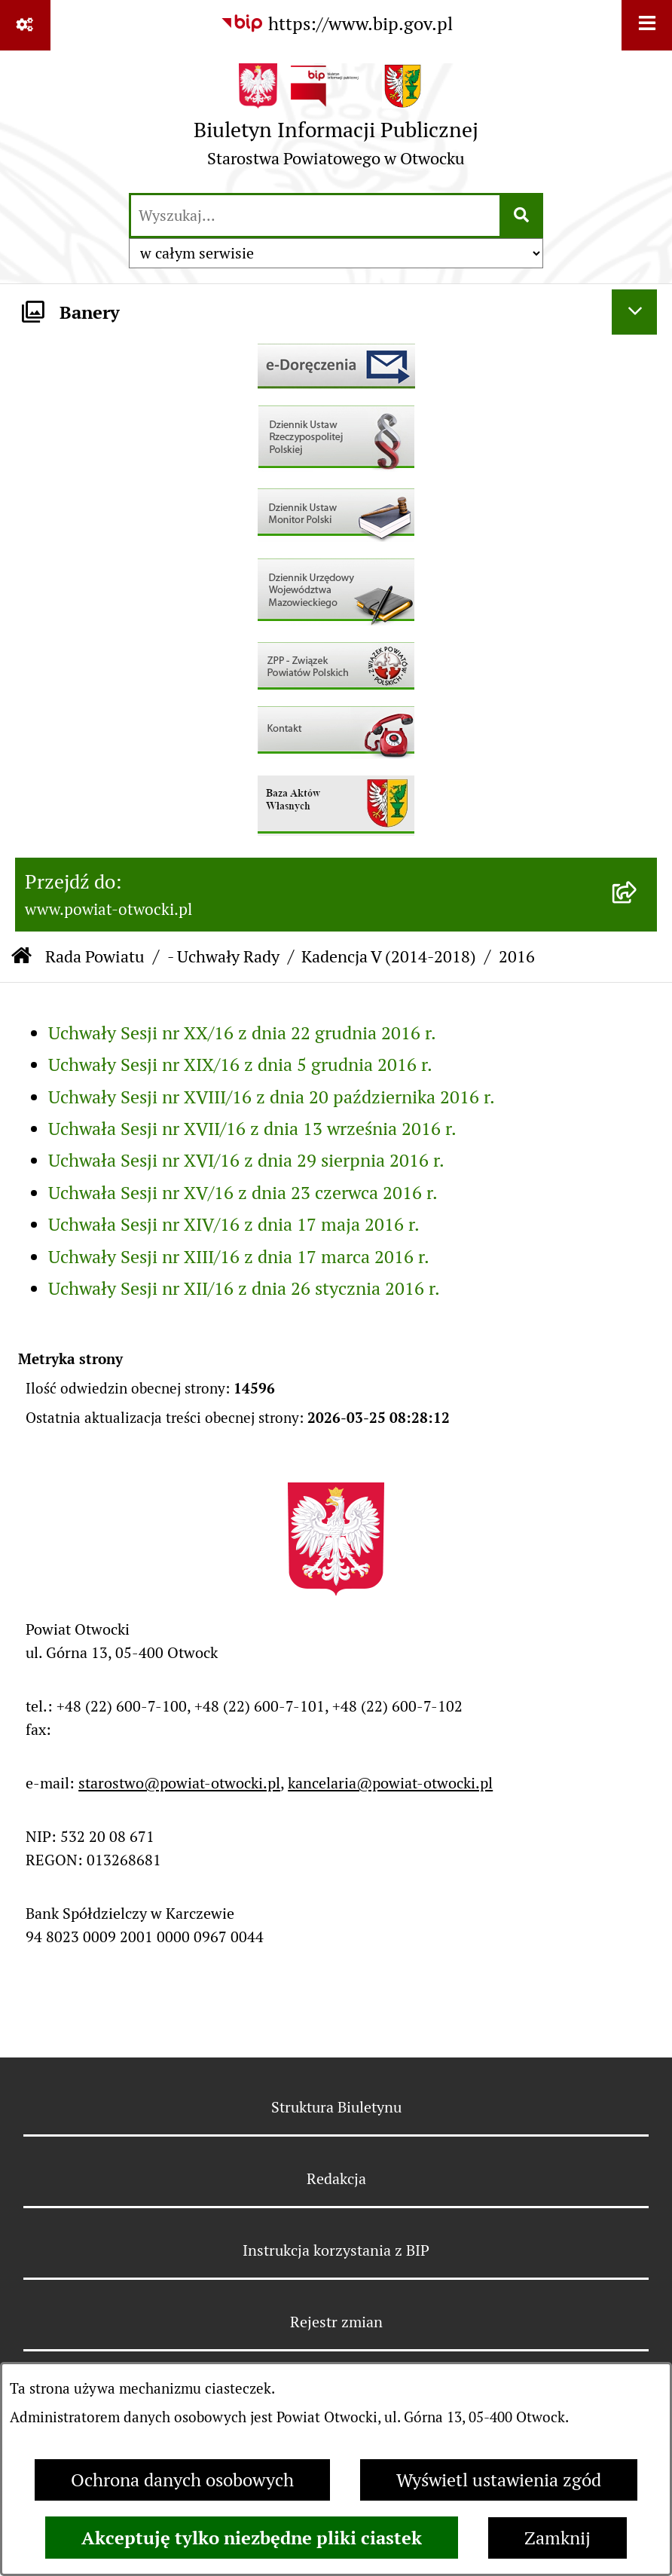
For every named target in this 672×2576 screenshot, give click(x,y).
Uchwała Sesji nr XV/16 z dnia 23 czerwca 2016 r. (243, 1192)
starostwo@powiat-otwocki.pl (179, 1783)
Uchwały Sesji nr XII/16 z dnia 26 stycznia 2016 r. (244, 1288)
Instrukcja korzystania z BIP (336, 2250)
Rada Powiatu (95, 956)
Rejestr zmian (336, 2322)
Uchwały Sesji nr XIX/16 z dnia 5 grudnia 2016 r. (240, 1064)
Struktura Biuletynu (336, 2107)
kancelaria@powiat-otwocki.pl (390, 1783)
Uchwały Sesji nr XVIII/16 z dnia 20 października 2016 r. (271, 1097)
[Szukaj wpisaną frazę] (522, 215)
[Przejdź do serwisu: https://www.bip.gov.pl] (336, 24)
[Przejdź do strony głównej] (336, 120)
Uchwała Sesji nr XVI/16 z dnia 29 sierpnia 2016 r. (246, 1160)
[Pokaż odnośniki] (25, 25)
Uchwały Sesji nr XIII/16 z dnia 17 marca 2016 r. (238, 1256)
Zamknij (557, 2538)
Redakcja (336, 2179)
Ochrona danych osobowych (182, 2480)
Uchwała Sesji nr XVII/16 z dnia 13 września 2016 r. (252, 1128)
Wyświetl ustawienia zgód (498, 2480)
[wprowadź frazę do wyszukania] (315, 215)
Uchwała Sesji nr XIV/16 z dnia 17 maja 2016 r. (234, 1224)
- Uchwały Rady (223, 956)
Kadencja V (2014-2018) (388, 956)
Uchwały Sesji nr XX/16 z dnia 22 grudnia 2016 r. (242, 1033)
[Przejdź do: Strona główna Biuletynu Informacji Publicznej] (21, 957)
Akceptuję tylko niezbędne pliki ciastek (251, 2538)
